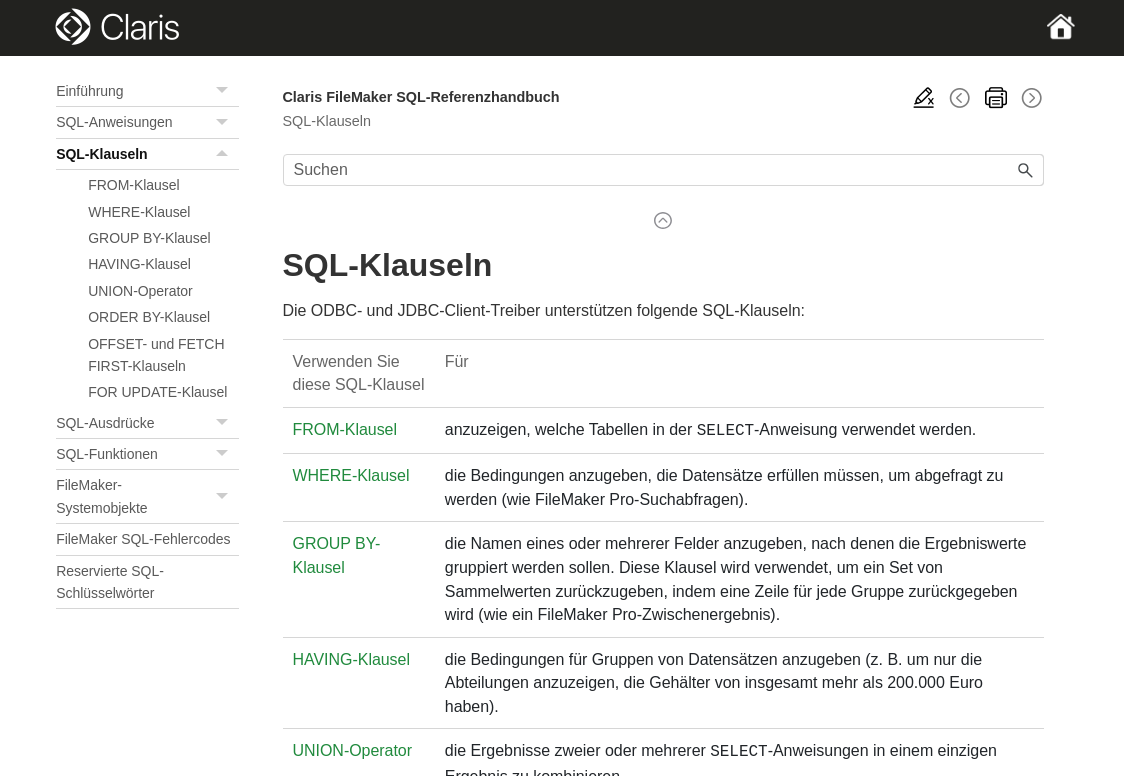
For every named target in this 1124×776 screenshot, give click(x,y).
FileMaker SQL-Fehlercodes (143, 539)
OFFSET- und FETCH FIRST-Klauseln (156, 355)
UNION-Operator (140, 291)
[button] (225, 91)
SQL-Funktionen (147, 454)
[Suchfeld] (663, 170)
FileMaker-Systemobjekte (147, 496)
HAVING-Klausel (139, 264)
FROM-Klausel (133, 185)
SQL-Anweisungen (147, 122)
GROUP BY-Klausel (149, 238)
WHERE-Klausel (139, 212)
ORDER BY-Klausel (149, 317)
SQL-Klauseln (147, 154)
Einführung (147, 91)
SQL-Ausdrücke (147, 423)
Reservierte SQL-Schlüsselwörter (110, 582)
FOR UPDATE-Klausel (157, 392)
